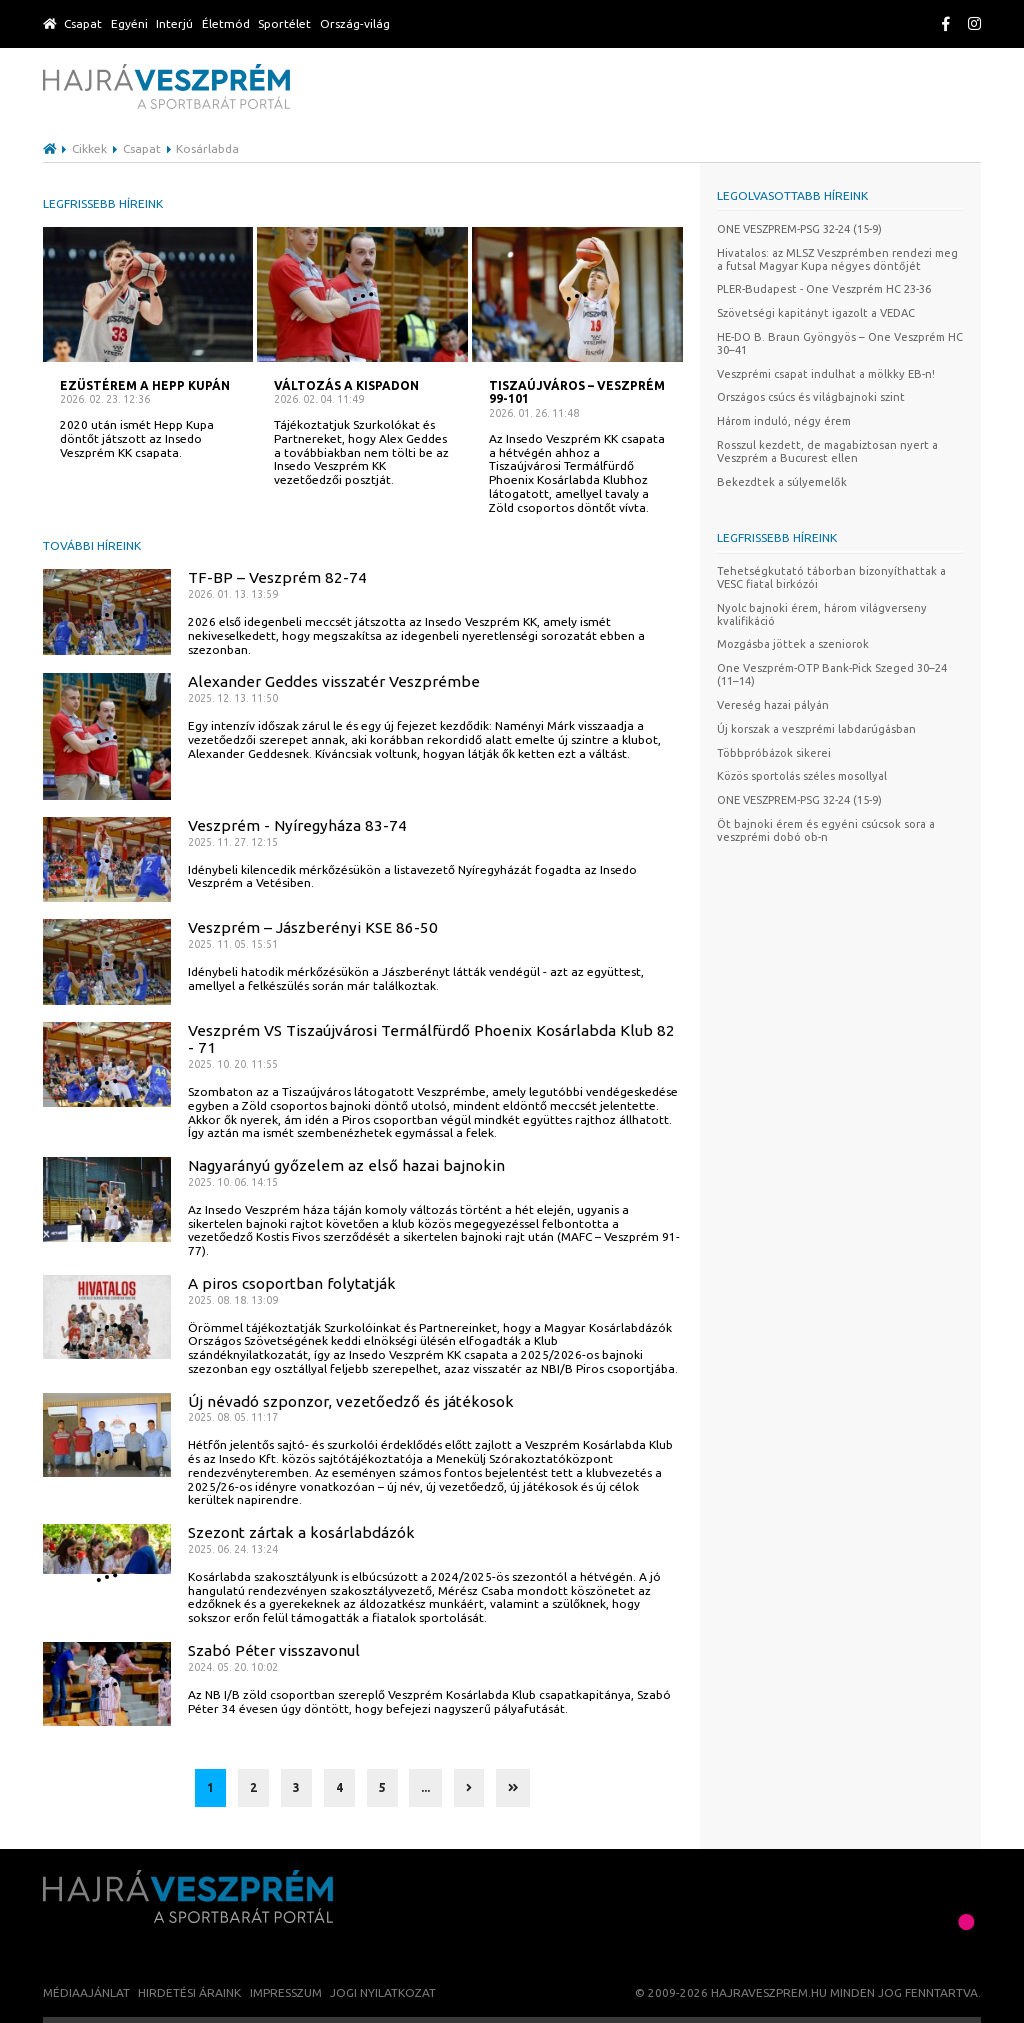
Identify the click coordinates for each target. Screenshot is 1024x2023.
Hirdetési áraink (189, 1992)
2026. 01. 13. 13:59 (233, 594)
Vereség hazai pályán (773, 705)
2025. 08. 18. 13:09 (233, 1300)
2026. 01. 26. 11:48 (534, 413)
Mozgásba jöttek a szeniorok (793, 644)
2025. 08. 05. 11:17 (233, 1417)
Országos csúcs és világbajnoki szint (811, 397)
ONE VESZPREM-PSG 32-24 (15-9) (799, 229)
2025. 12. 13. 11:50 (233, 698)
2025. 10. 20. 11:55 (233, 1064)
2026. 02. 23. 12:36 (105, 399)
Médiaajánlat (86, 1992)
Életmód (226, 23)
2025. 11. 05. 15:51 (233, 944)
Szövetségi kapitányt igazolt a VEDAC (816, 313)
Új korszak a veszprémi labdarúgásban (816, 729)
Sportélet (284, 23)
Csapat (83, 23)
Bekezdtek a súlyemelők (782, 482)
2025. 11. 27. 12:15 (233, 842)
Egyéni (129, 23)
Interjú (174, 23)
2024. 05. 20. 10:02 (233, 1667)
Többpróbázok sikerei (774, 753)
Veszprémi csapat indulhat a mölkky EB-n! (826, 374)
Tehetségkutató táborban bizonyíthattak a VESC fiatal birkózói (831, 577)
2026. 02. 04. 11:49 (319, 399)
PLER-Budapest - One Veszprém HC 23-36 (824, 289)
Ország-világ (355, 23)
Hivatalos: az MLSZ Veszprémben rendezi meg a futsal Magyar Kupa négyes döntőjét (837, 259)
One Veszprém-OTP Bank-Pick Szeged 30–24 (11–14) (832, 674)
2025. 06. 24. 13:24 (233, 1549)
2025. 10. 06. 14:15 (233, 1182)
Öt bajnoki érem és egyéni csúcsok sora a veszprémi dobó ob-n (826, 830)
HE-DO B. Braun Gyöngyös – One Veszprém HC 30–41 (840, 343)
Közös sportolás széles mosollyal (802, 776)
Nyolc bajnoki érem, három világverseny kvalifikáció (822, 614)
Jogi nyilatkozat (383, 1992)
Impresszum (286, 1992)
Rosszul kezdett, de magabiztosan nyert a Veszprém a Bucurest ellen (827, 451)
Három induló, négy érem (784, 421)
